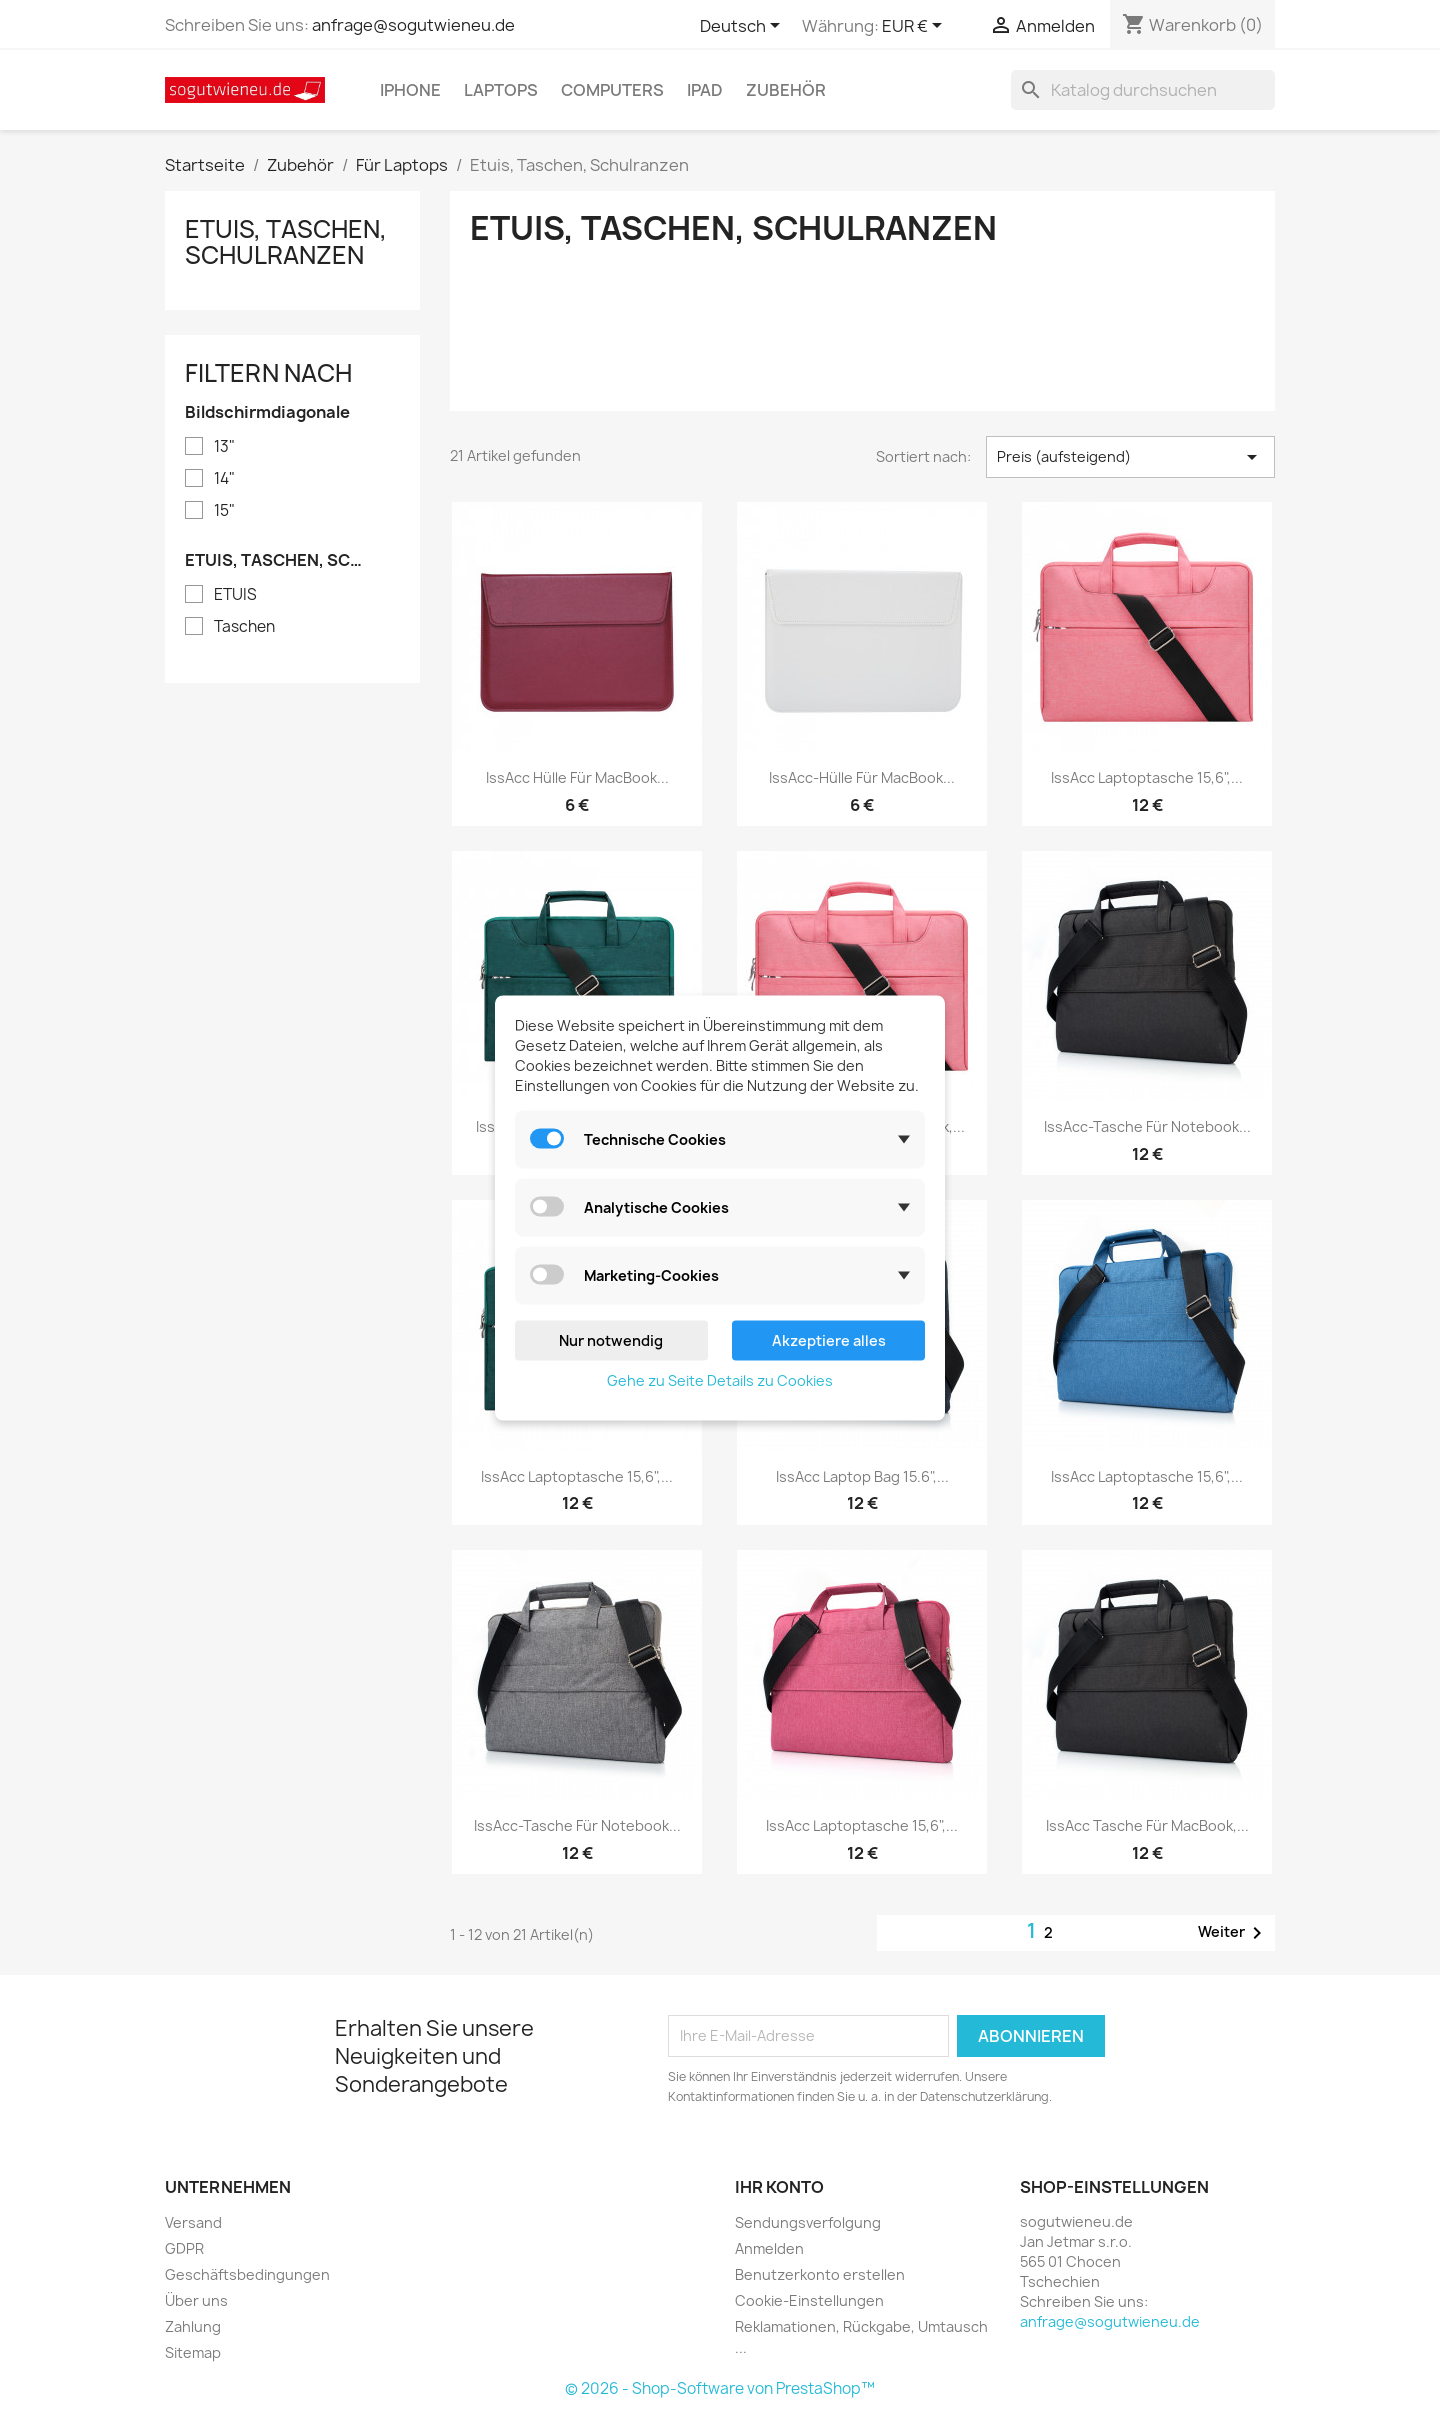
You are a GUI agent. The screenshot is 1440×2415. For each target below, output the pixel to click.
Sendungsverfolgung (808, 2222)
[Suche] (1143, 90)
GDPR (184, 2248)
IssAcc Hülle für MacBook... (577, 777)
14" (224, 479)
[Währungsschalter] (915, 27)
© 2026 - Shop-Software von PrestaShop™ (720, 2388)
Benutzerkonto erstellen (820, 2274)
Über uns (196, 2300)
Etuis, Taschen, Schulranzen (286, 242)
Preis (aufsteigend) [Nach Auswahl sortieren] (1130, 457)
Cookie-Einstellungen (809, 2300)
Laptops (501, 90)
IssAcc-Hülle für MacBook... (862, 777)
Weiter (1233, 1933)
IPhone (410, 90)
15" (224, 511)
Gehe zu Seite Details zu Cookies (720, 1379)
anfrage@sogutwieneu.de (413, 25)
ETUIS (235, 595)
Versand (193, 2222)
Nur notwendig (611, 1339)
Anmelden (769, 2248)
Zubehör (786, 90)
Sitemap (193, 2352)
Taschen (244, 627)
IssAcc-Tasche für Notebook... (1147, 1126)
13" (224, 447)
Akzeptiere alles (829, 1339)
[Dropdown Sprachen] (743, 27)
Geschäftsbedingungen (247, 2274)
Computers (612, 90)
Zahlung (193, 2326)
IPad (705, 90)
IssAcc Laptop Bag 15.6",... (862, 1476)
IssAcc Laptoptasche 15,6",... (1147, 777)
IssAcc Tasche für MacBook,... (1147, 1825)
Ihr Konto (779, 2187)
